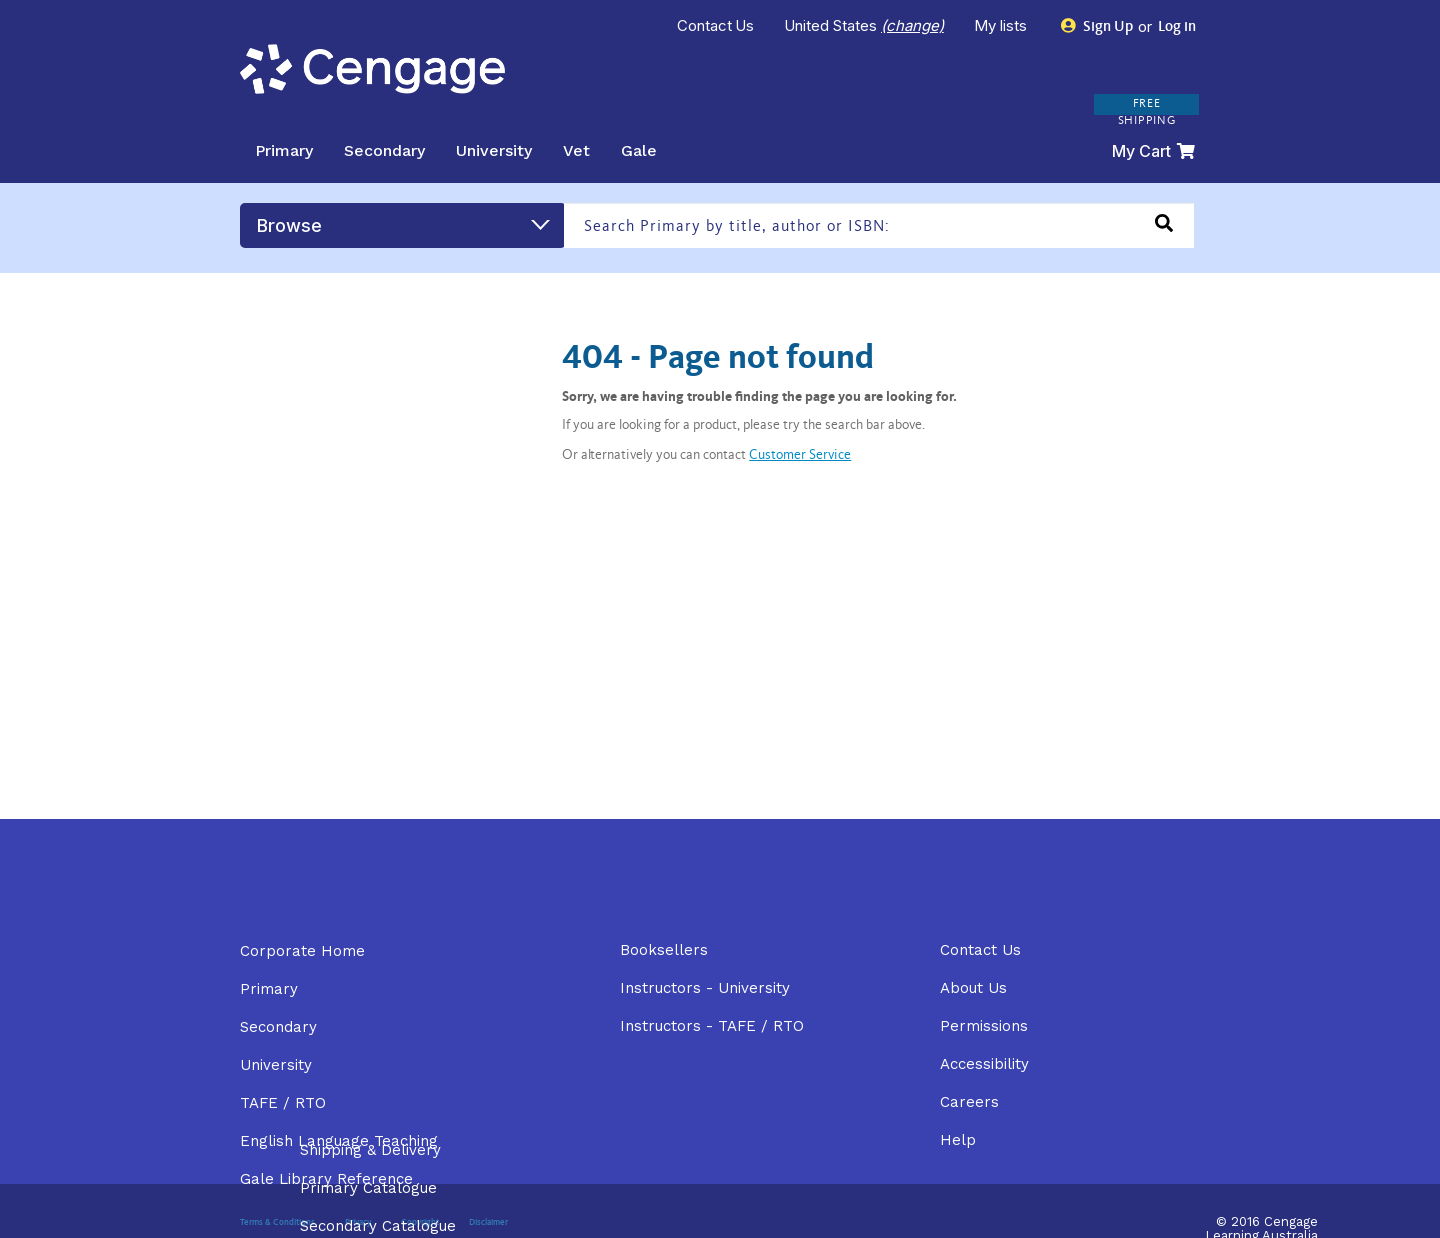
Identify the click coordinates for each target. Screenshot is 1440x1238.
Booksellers (664, 950)
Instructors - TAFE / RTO (712, 1026)
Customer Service (800, 456)
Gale (639, 150)
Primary (284, 150)
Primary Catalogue (368, 1188)
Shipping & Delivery (370, 1150)
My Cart (1153, 151)
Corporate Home (302, 951)
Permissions (984, 1026)
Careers (969, 1102)
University (494, 150)
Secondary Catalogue (378, 1226)
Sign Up (1097, 26)
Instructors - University (705, 988)
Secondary (384, 150)
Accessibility (984, 1064)
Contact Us (716, 25)
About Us (973, 988)
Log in (1175, 27)
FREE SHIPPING (1147, 112)
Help (958, 1140)
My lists (1002, 25)
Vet (576, 150)
